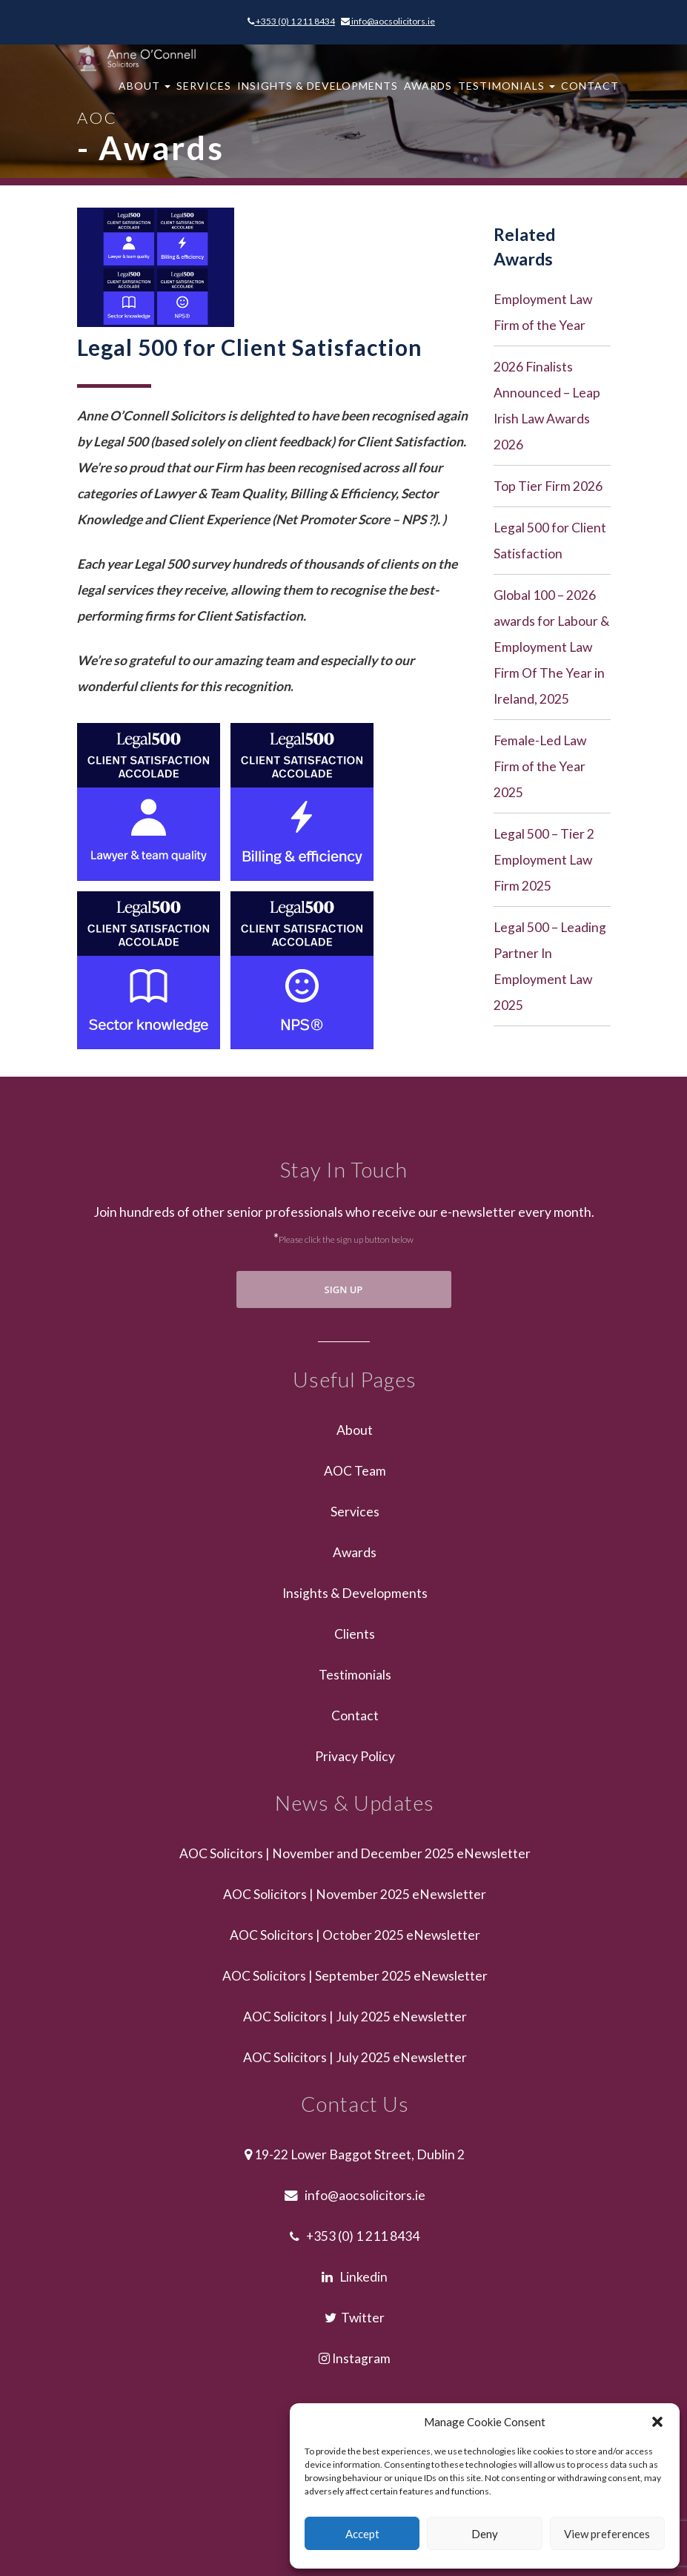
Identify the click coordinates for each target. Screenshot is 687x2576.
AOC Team (355, 1471)
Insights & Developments (317, 93)
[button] (657, 2421)
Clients (354, 1634)
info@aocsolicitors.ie (388, 21)
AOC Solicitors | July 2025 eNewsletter (355, 2016)
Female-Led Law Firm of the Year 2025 (540, 766)
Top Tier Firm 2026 (548, 486)
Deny (484, 2533)
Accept (362, 2533)
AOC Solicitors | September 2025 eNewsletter (355, 1976)
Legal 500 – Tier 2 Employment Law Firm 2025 (544, 860)
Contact (590, 93)
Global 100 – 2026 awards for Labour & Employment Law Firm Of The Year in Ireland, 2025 (551, 647)
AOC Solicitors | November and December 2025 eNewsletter (355, 1853)
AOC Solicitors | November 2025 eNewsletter (354, 1894)
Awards (428, 93)
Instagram (355, 2358)
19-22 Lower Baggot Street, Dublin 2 (355, 2154)
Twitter (355, 2317)
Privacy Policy (355, 1756)
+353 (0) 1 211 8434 (291, 21)
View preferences (607, 2533)
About (144, 93)
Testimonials (506, 93)
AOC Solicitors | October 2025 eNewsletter (355, 1935)
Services (203, 93)
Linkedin (355, 2277)
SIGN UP (344, 1289)
